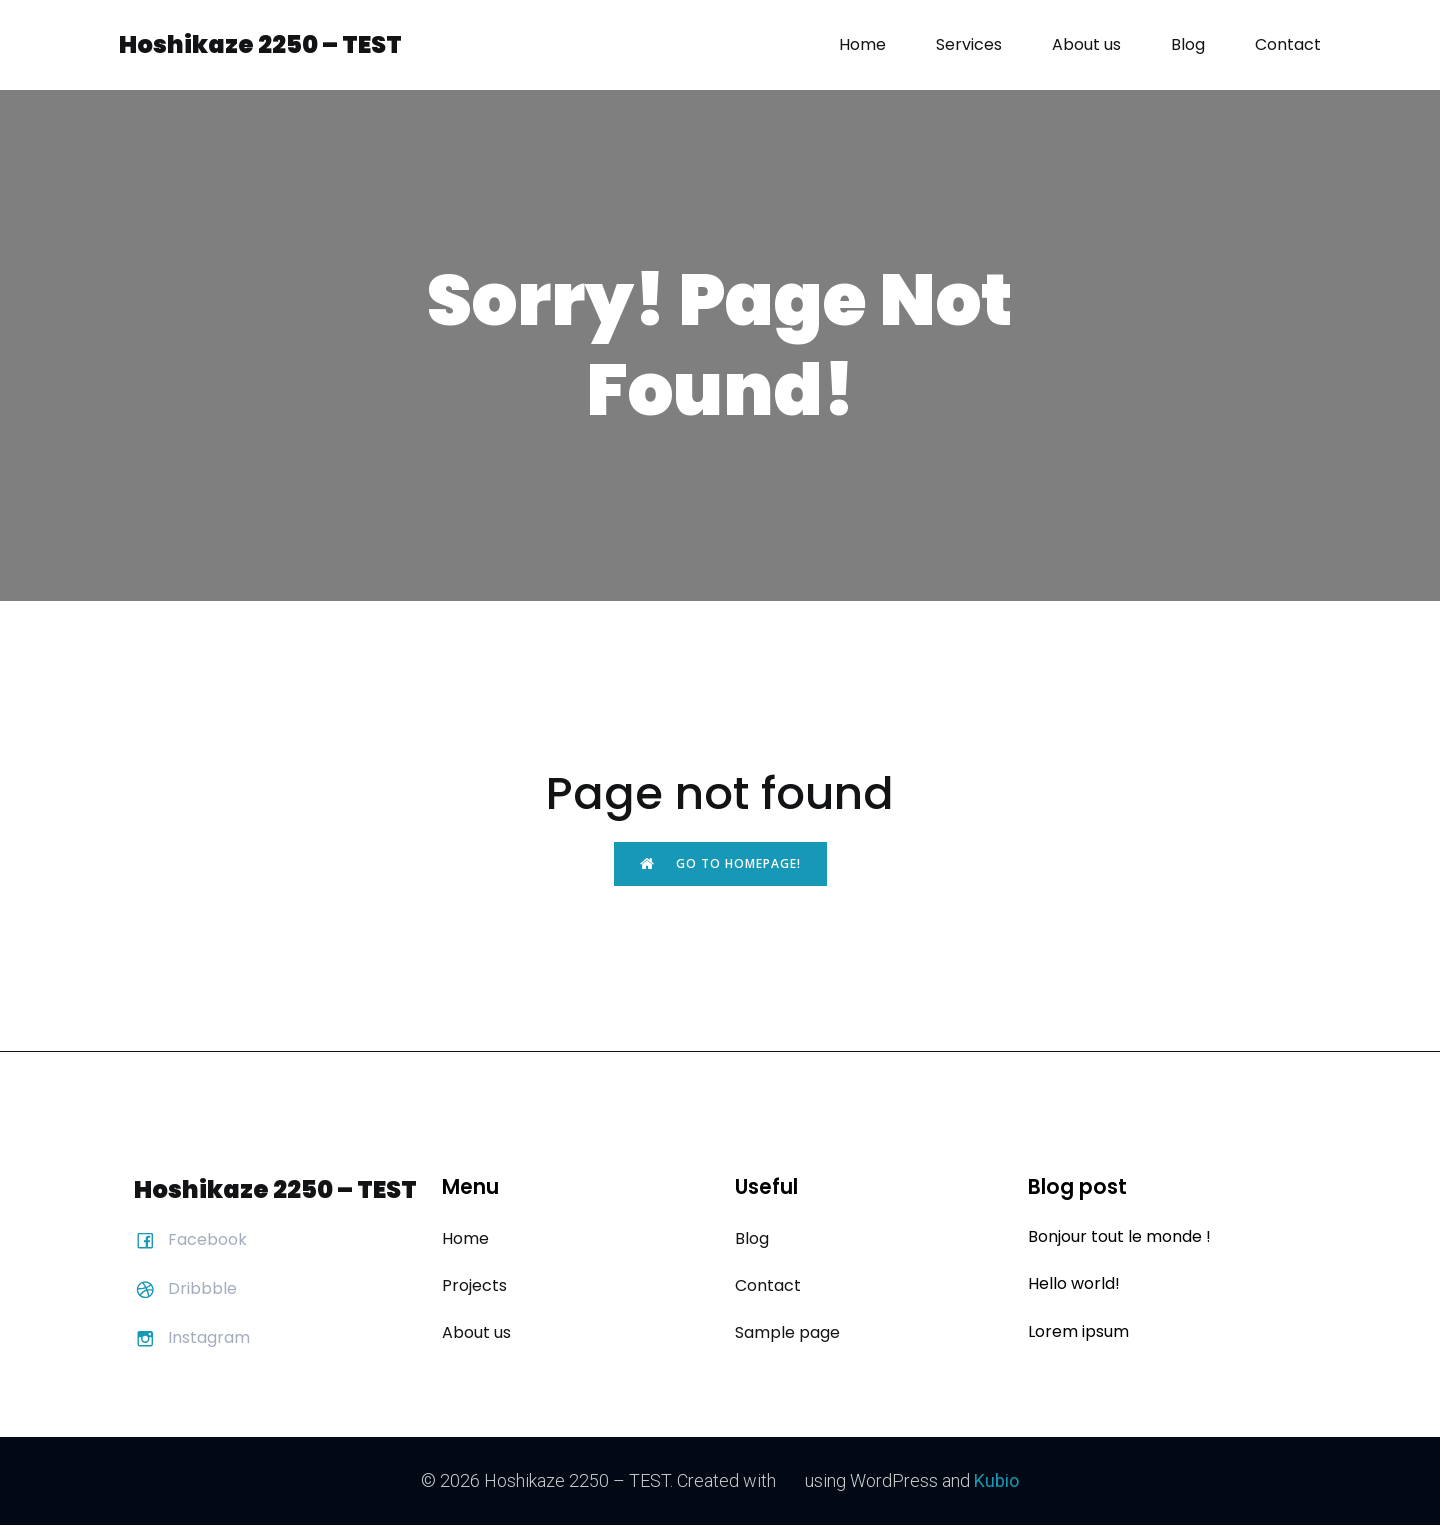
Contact (1288, 44)
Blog (1188, 44)
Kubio (993, 1480)
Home (862, 44)
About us (1086, 44)
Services (969, 44)
